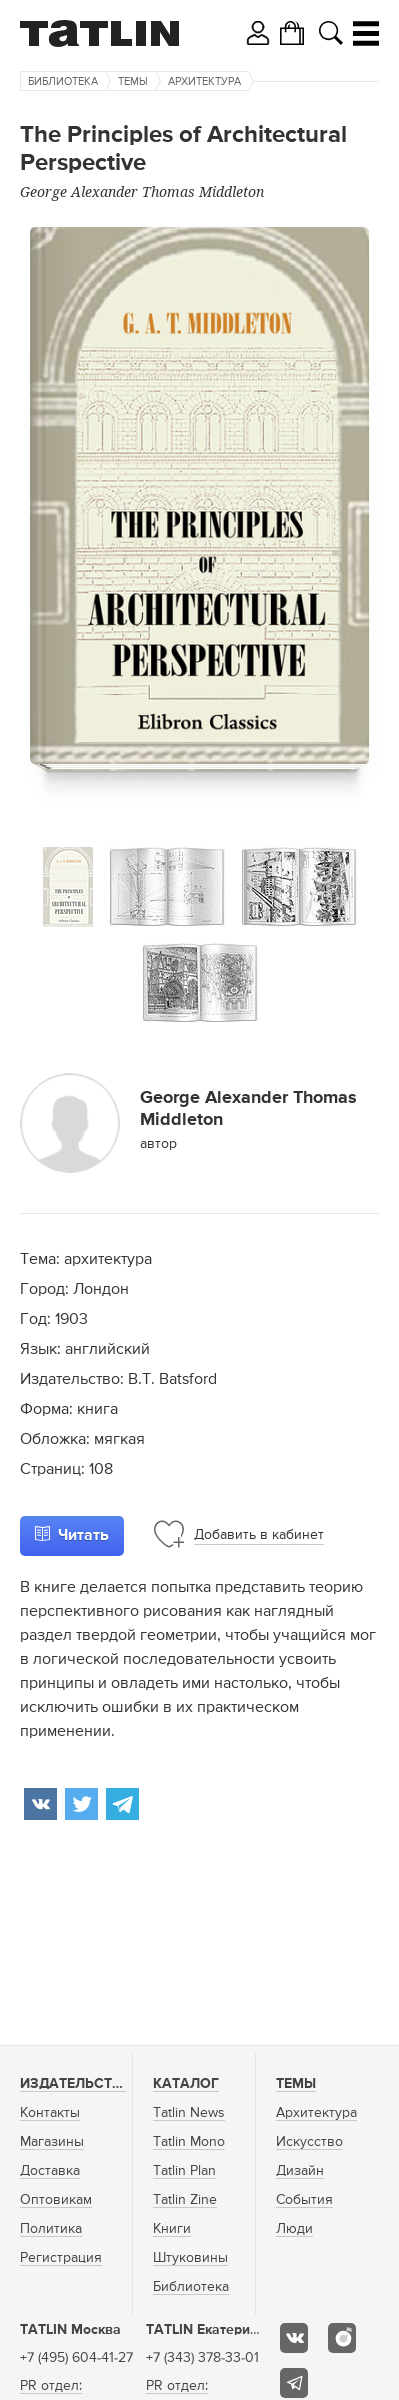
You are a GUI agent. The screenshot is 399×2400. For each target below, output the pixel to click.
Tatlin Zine (185, 2200)
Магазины (52, 2142)
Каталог (186, 2084)
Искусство (309, 2142)
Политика (51, 2229)
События (304, 2200)
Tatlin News (189, 2113)
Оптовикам (56, 2200)
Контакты (50, 2113)
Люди (294, 2229)
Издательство (76, 2084)
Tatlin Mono (189, 2142)
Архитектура (204, 81)
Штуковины (190, 2258)
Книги (172, 2229)
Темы (133, 81)
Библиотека (63, 81)
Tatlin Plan (184, 2171)
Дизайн (300, 2171)
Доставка (50, 2171)
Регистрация (61, 2258)
